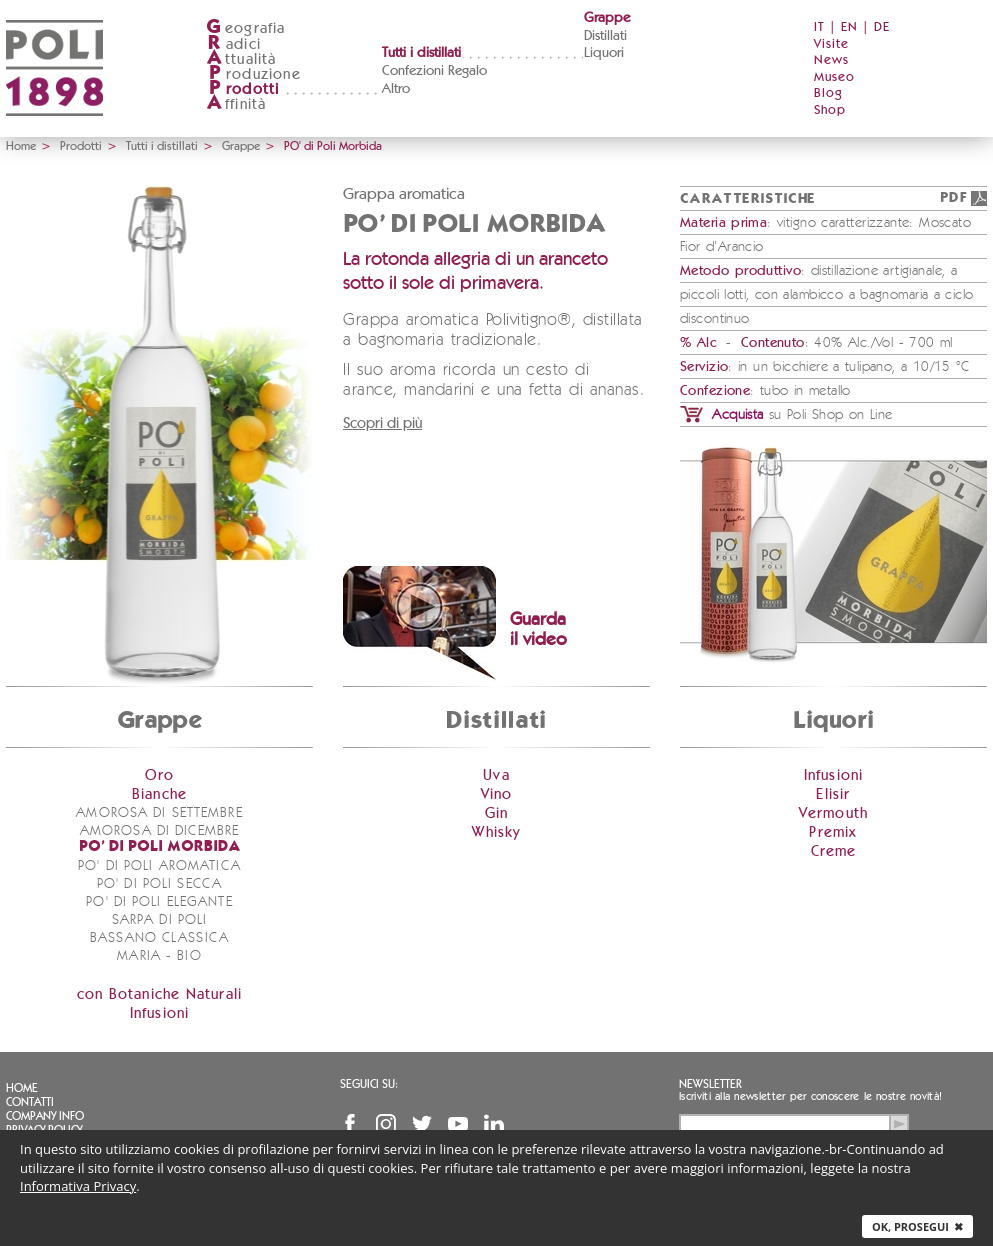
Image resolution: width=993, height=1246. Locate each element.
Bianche (159, 794)
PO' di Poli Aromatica (159, 866)
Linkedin (494, 1124)
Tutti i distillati (421, 53)
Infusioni (160, 1013)
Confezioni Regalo (434, 71)
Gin (497, 813)
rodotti (242, 89)
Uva (496, 775)
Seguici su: (369, 1084)
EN (849, 27)
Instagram (386, 1124)
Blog (828, 93)
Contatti (30, 1102)
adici (233, 44)
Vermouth (834, 813)
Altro (396, 89)
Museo (834, 77)
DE (882, 27)
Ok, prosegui (917, 1226)
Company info (45, 1116)
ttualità (241, 59)
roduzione (253, 74)
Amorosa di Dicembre (159, 831)
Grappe (607, 18)
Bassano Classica (159, 938)
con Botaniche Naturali (159, 994)
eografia (246, 28)
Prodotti (81, 146)
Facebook (350, 1124)
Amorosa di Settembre (159, 813)
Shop (830, 110)
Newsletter (710, 1084)
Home (21, 146)
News (831, 60)
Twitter (422, 1124)
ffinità (236, 104)
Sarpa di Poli (160, 920)
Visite (831, 44)
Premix (833, 832)
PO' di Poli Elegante (159, 902)
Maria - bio (159, 956)
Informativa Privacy (78, 1186)
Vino (497, 794)
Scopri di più (382, 423)
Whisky (496, 832)
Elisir (833, 794)
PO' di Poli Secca (159, 884)
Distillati (605, 36)
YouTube (458, 1124)
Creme (834, 851)
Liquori (604, 53)
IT (819, 27)
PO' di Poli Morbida (159, 847)
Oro (160, 775)
